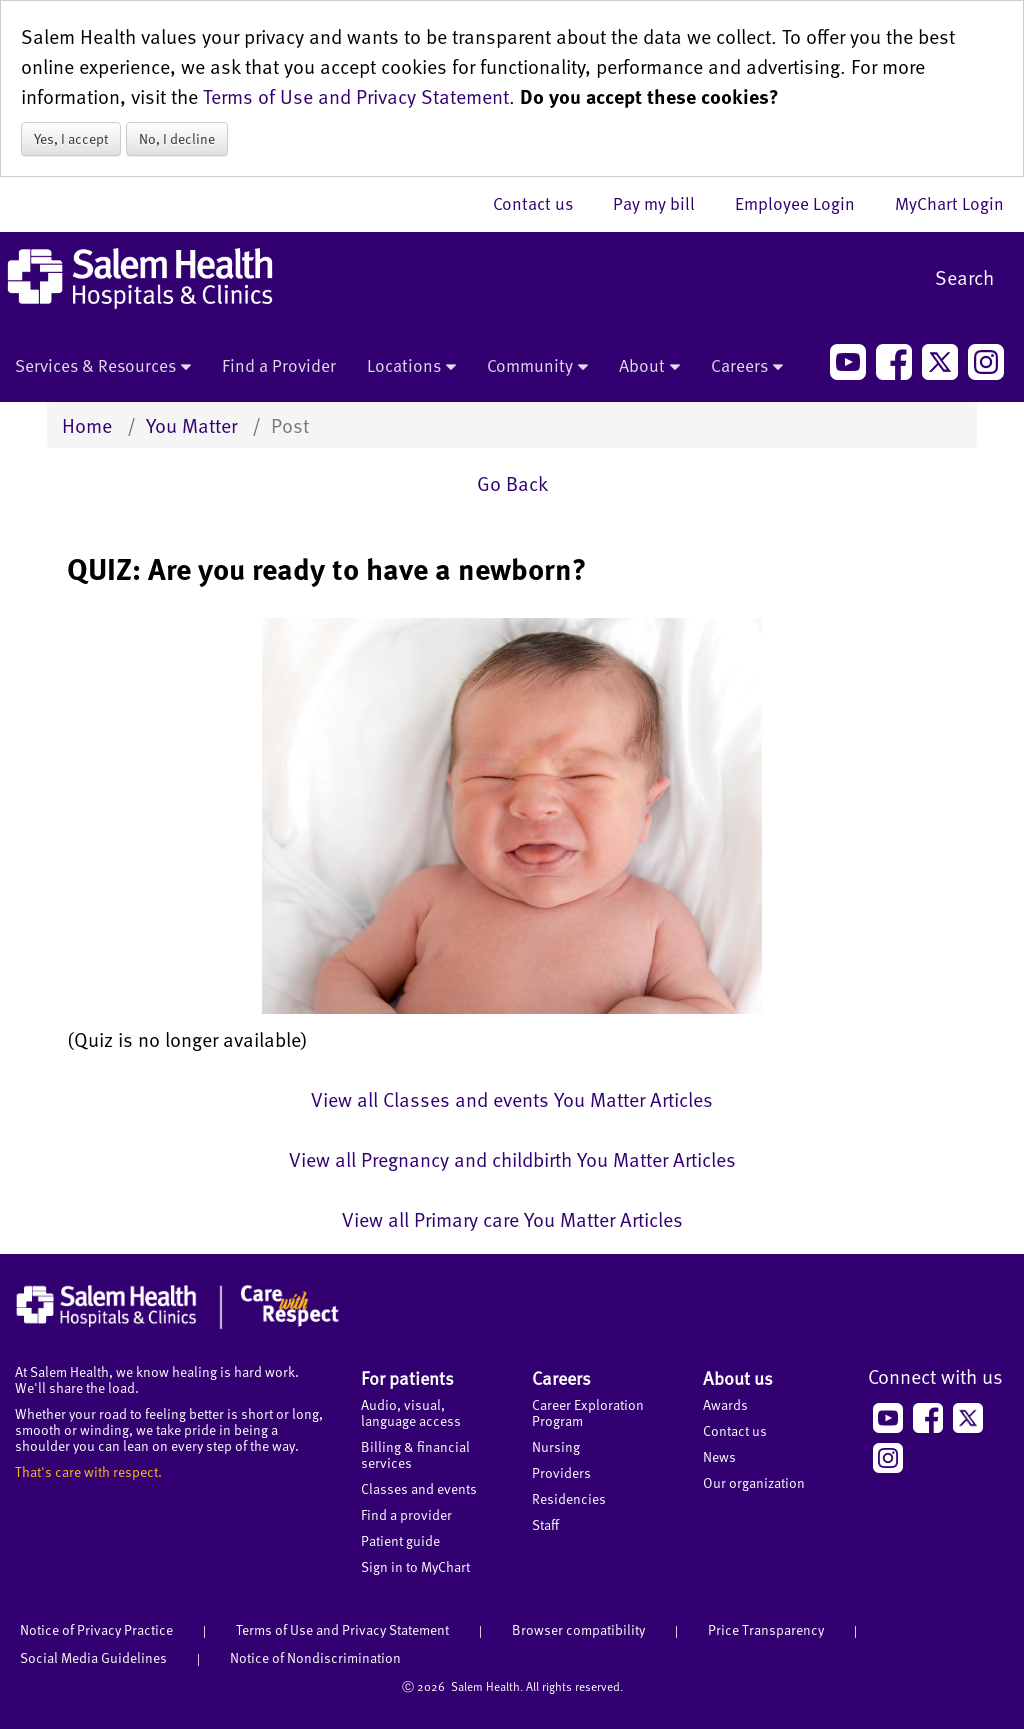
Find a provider (406, 1514)
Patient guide (400, 1540)
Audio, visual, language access (411, 1412)
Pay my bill (664, 203)
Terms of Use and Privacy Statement (356, 96)
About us (738, 1377)
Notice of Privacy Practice (96, 1629)
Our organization (754, 1482)
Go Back (512, 483)
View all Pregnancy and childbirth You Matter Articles (512, 1159)
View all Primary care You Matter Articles (512, 1219)
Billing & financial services (415, 1454)
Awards (725, 1404)
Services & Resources (103, 367)
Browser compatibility (578, 1629)
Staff (545, 1524)
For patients (407, 1377)
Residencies (569, 1498)
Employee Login (805, 203)
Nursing (556, 1446)
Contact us (543, 203)
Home (87, 425)
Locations (411, 367)
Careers (747, 367)
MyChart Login (949, 203)
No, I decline (177, 138)
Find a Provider (279, 365)
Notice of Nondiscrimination (315, 1657)
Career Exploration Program (588, 1412)
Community (537, 367)
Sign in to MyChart (415, 1566)
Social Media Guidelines (93, 1657)
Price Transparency (766, 1629)
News (719, 1456)
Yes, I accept (71, 138)
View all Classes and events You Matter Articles (512, 1099)
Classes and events (419, 1488)
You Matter (191, 425)
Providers (561, 1472)
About (649, 367)
